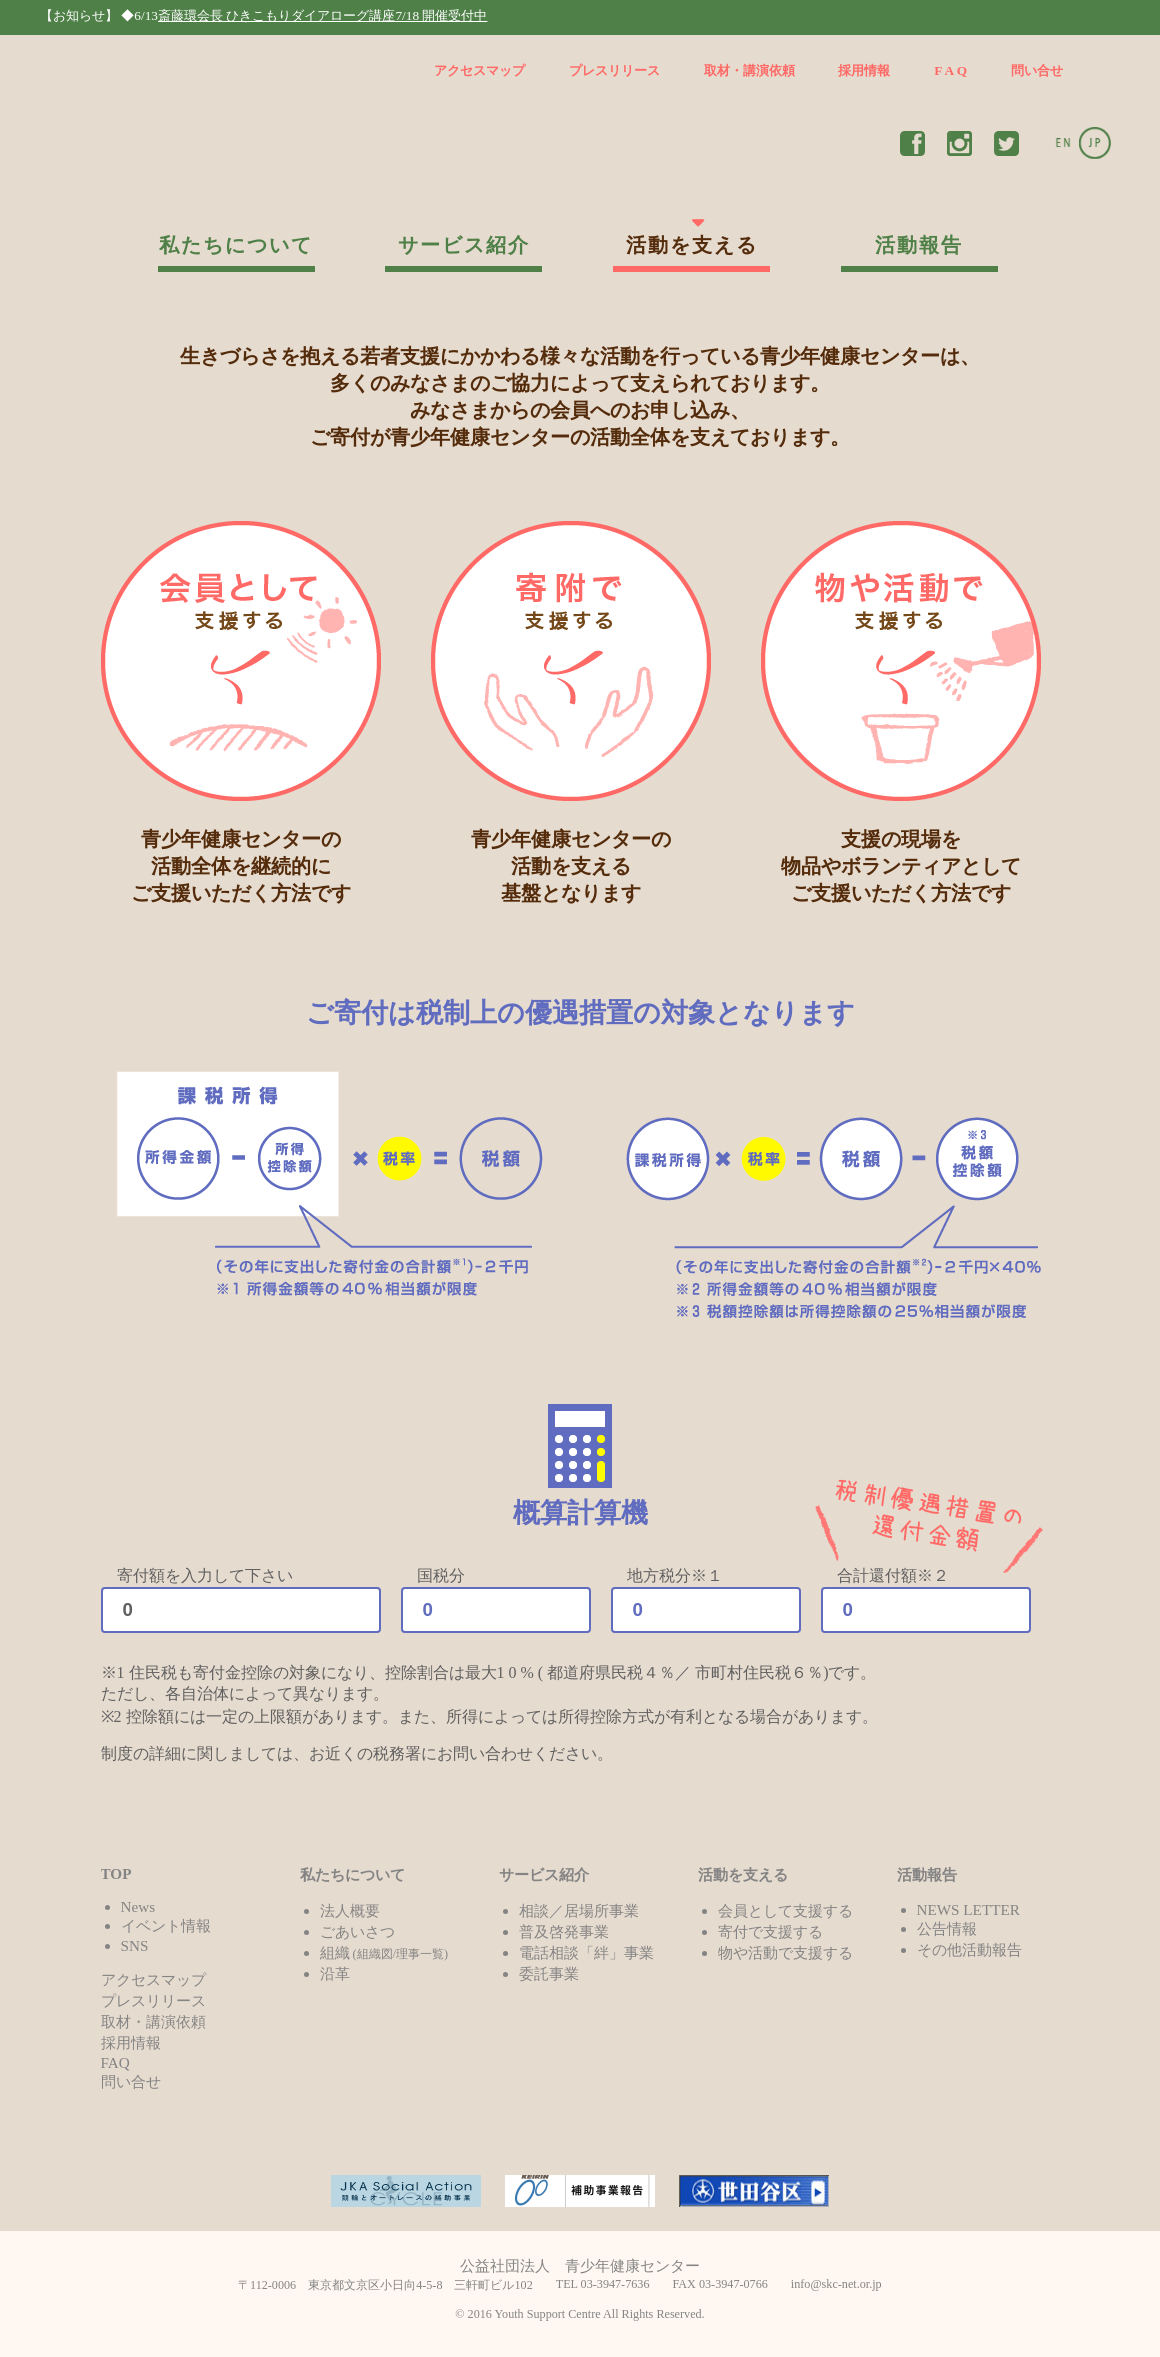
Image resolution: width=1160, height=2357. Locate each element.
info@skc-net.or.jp (836, 2284)
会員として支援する (785, 1910)
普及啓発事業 (564, 1931)
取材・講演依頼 (749, 70)
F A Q (950, 70)
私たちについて (236, 245)
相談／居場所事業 (579, 1910)
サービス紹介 (464, 245)
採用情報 (864, 70)
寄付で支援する (770, 1931)
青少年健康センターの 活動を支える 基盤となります (571, 712)
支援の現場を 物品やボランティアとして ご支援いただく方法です (901, 712)
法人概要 (350, 1910)
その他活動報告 (969, 1949)
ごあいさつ (357, 1931)
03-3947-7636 (615, 2284)
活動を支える (692, 245)
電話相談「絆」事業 (586, 1952)
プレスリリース (614, 70)
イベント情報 (166, 1925)
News (138, 1906)
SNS (135, 1945)
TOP (116, 1873)
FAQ (115, 2062)
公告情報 (947, 1928)
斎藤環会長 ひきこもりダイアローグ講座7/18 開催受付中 (322, 15)
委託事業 (549, 1973)
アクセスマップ (479, 70)
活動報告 (919, 245)
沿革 (335, 1973)
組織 (384, 1952)
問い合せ (1037, 70)
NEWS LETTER (968, 1909)
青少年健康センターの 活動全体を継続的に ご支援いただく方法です (241, 712)
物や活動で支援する (785, 1952)
